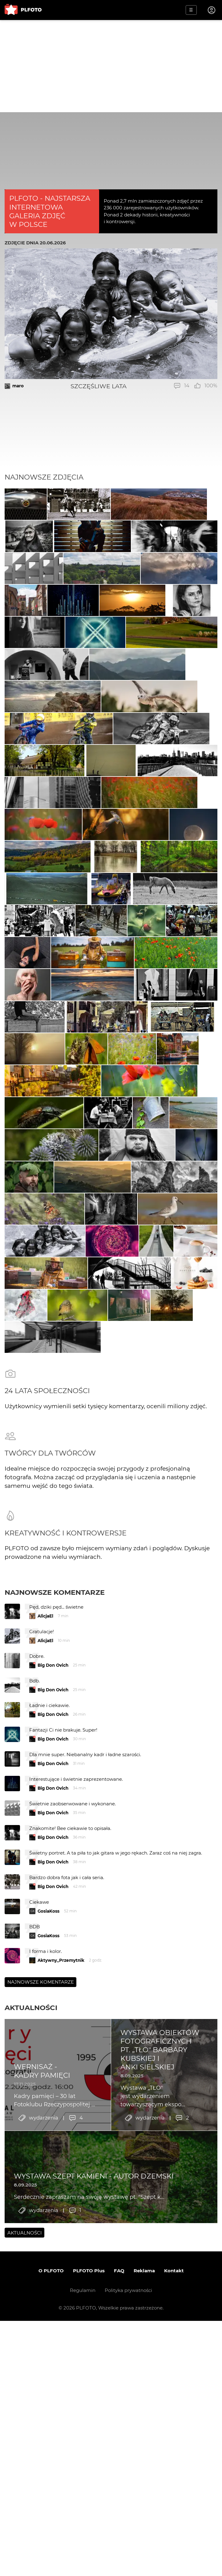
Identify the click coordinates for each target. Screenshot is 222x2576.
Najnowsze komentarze (55, 1989)
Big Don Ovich (53, 2061)
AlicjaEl (45, 2012)
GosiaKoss (48, 2307)
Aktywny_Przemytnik (61, 2356)
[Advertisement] (111, 66)
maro (18, 385)
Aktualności (31, 2404)
